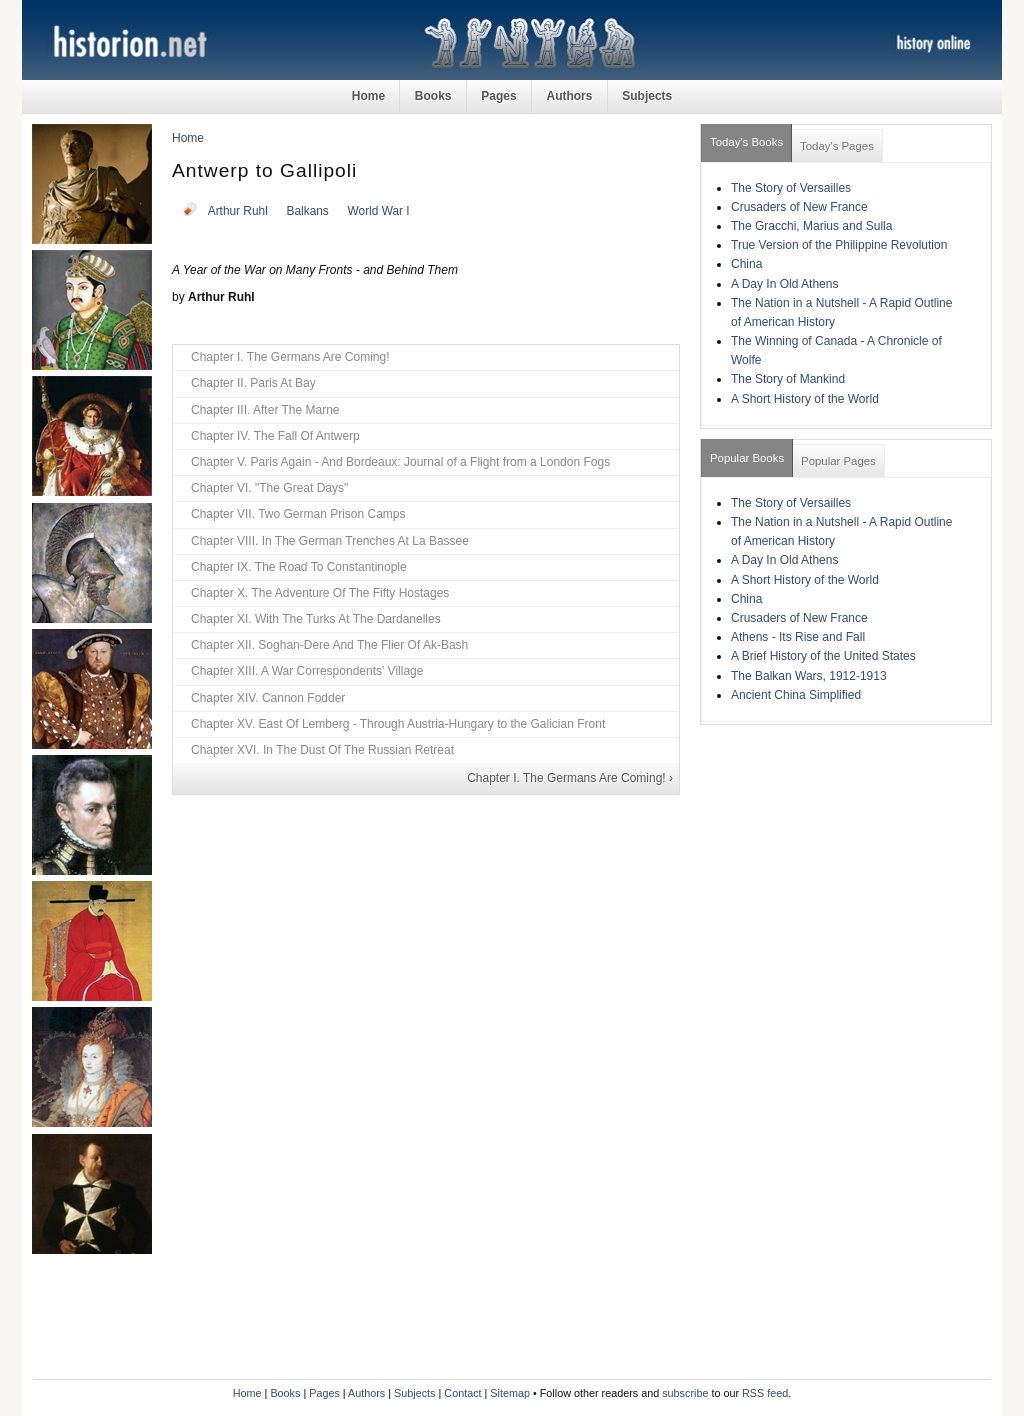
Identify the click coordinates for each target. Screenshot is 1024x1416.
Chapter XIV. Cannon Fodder (268, 698)
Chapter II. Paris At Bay (253, 383)
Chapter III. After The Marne (265, 410)
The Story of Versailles (791, 188)
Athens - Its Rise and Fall (798, 637)
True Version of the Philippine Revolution (839, 245)
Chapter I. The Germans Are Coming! (290, 357)
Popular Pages (838, 461)
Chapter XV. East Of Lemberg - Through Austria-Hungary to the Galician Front (398, 724)
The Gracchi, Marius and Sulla (811, 226)
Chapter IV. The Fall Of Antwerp (275, 436)
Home (368, 96)
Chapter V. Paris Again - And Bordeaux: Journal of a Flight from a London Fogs (400, 462)
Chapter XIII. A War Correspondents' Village (307, 671)
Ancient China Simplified (796, 695)
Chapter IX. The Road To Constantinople (299, 567)
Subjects (647, 96)
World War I (379, 211)
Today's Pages (837, 146)
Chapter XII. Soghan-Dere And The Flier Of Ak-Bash (329, 645)
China (746, 264)
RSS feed (765, 1393)
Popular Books (747, 458)
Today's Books (746, 142)
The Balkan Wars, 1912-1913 (809, 676)
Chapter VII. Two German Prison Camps (298, 514)
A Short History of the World (805, 399)
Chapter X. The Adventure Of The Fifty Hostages (320, 593)
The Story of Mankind (788, 379)
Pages (498, 96)
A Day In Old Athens (784, 284)
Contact (462, 1393)
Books (433, 96)
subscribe (685, 1393)
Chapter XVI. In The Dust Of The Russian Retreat (322, 750)
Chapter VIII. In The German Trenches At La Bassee (330, 541)
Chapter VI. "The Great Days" (269, 488)
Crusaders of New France (799, 207)
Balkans (308, 211)
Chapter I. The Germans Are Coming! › (570, 778)
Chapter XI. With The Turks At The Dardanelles (316, 619)
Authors (569, 96)
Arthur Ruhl (238, 211)
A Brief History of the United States (823, 656)
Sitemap (510, 1393)
